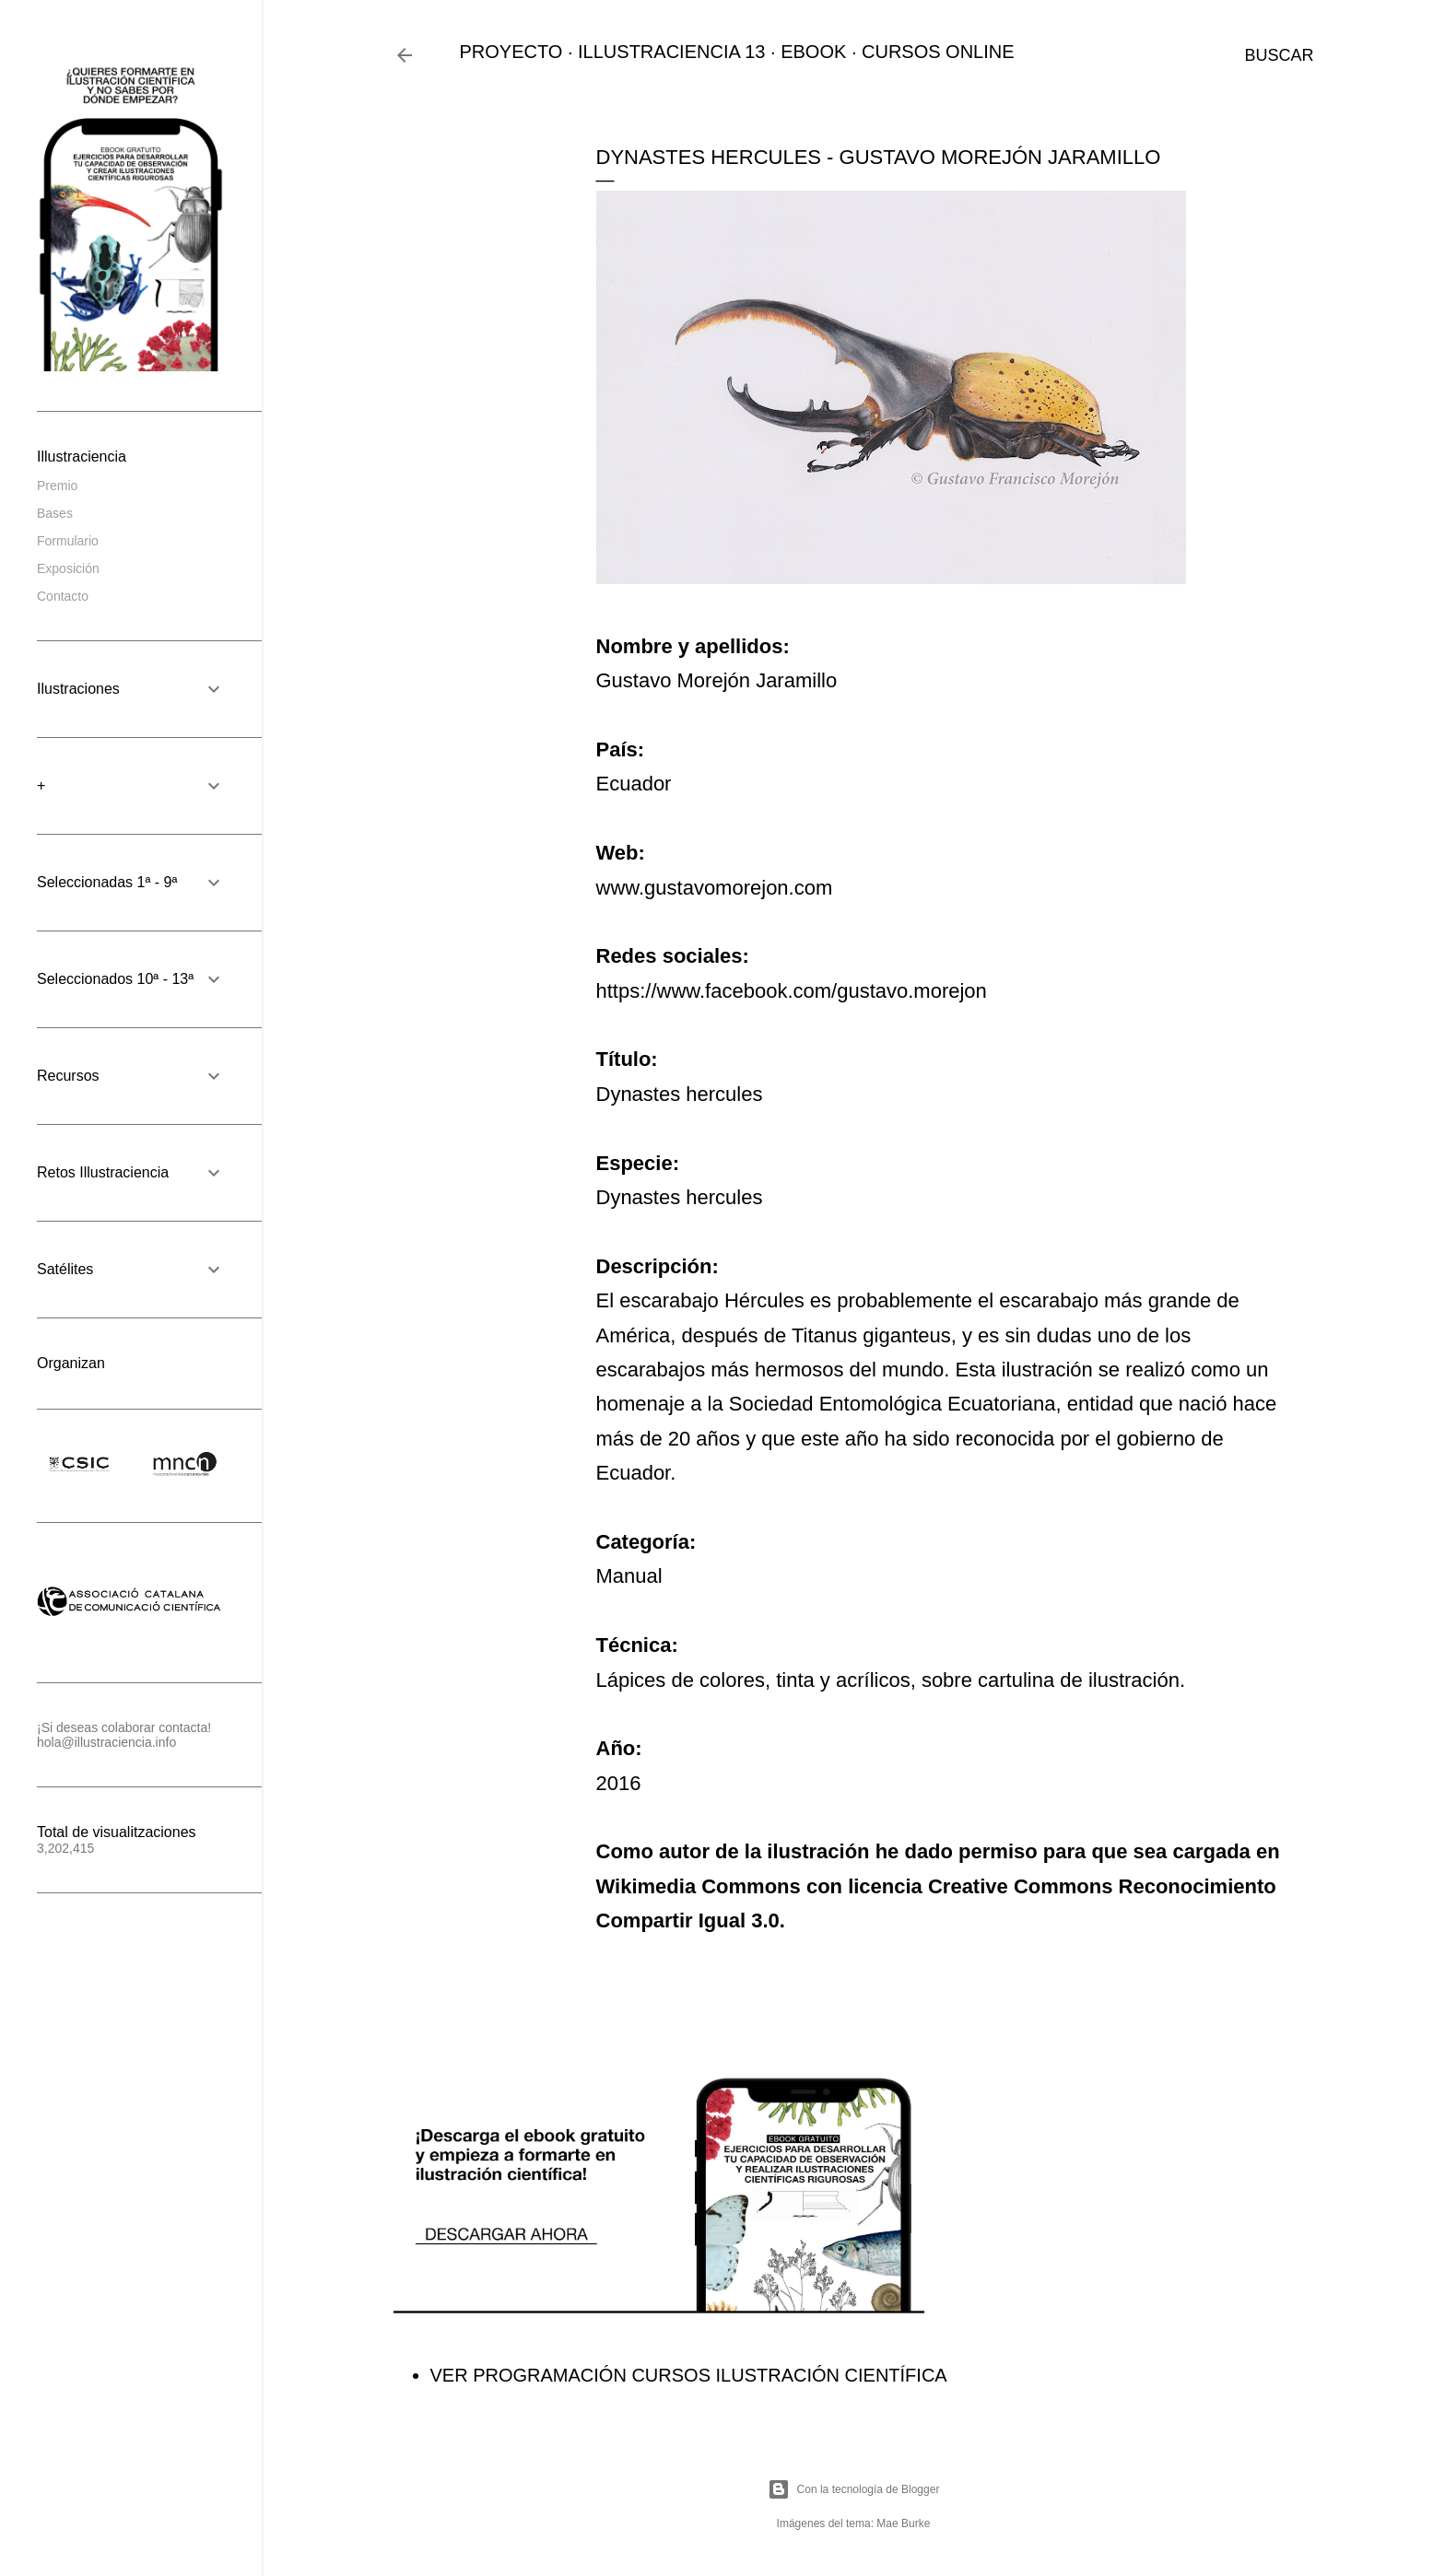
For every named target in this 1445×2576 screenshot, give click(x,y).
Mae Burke (903, 2523)
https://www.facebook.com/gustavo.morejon (791, 990)
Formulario (68, 540)
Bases (55, 513)
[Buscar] (1278, 55)
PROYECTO (511, 51)
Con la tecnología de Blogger (854, 2489)
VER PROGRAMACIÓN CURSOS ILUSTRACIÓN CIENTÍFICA (688, 2375)
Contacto (62, 596)
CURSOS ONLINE (938, 51)
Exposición (68, 568)
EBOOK (813, 51)
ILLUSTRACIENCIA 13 (671, 51)
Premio (57, 485)
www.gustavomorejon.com (714, 887)
